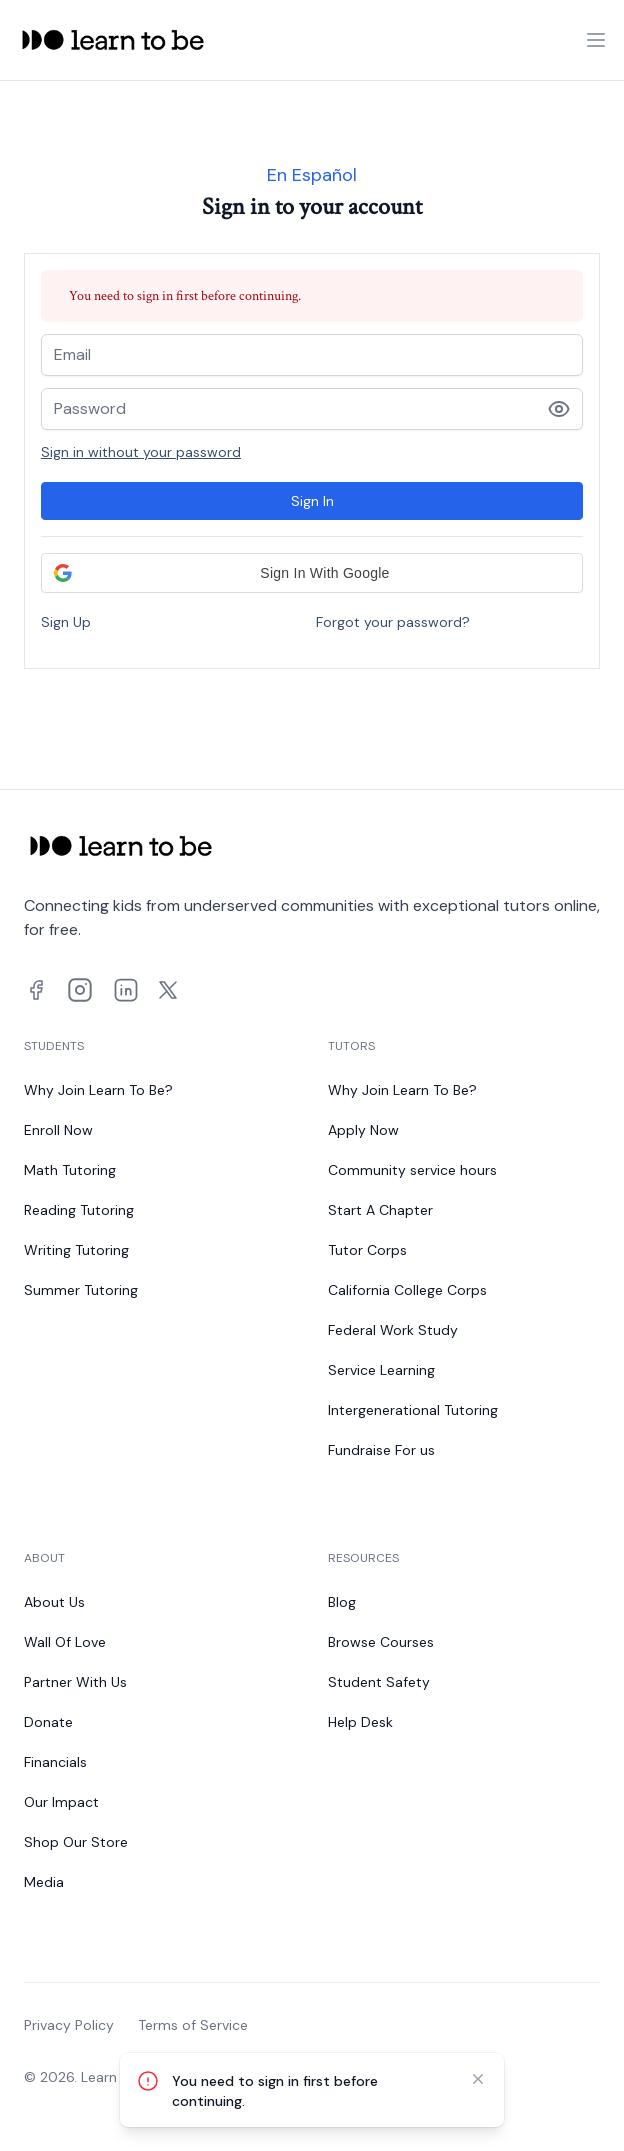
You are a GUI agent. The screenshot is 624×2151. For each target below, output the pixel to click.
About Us (54, 1602)
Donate (48, 1722)
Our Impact (61, 1802)
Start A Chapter (380, 1210)
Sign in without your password (141, 452)
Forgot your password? (393, 622)
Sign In (312, 501)
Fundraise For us (381, 1450)
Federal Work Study (393, 1330)
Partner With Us (75, 1682)
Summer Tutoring (81, 1290)
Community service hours (412, 1170)
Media (44, 1882)
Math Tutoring (70, 1170)
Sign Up (66, 622)
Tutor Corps (367, 1250)
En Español (312, 175)
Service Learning (381, 1370)
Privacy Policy (69, 2025)
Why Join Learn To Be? (98, 1090)
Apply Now (363, 1130)
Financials (55, 1762)
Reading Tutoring (79, 1210)
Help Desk (360, 1722)
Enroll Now (58, 1130)
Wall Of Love (65, 1642)
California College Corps (407, 1290)
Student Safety (379, 1682)
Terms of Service (193, 2025)
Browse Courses (381, 1642)
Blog (342, 1602)
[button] (312, 573)
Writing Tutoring (76, 1250)
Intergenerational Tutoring (413, 1410)
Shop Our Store (76, 1842)
